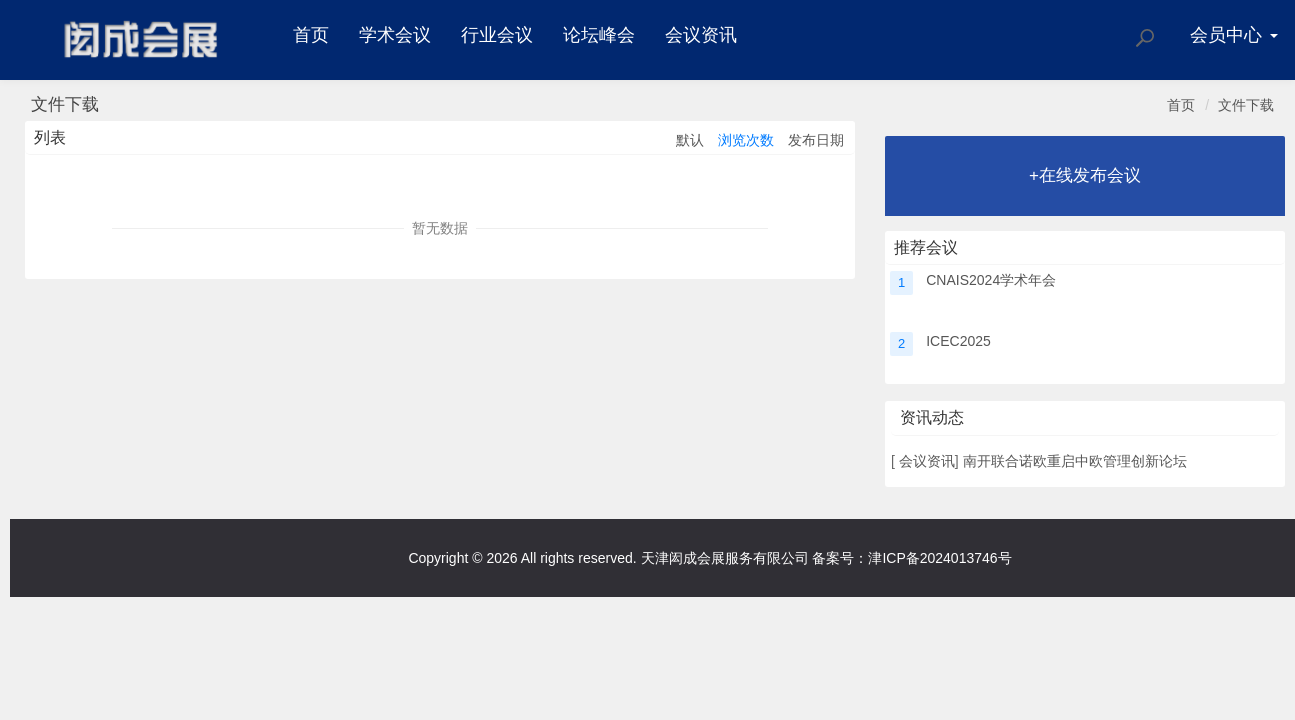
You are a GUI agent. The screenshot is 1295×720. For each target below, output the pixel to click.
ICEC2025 (958, 341)
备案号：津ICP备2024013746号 (911, 558)
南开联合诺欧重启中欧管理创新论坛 (1075, 461)
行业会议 (497, 35)
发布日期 (816, 140)
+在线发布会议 (1085, 175)
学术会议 (395, 35)
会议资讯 (701, 35)
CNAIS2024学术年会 (991, 280)
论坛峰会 (599, 35)
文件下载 (1246, 105)
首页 (311, 35)
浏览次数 (746, 140)
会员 (1233, 35)
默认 (690, 140)
